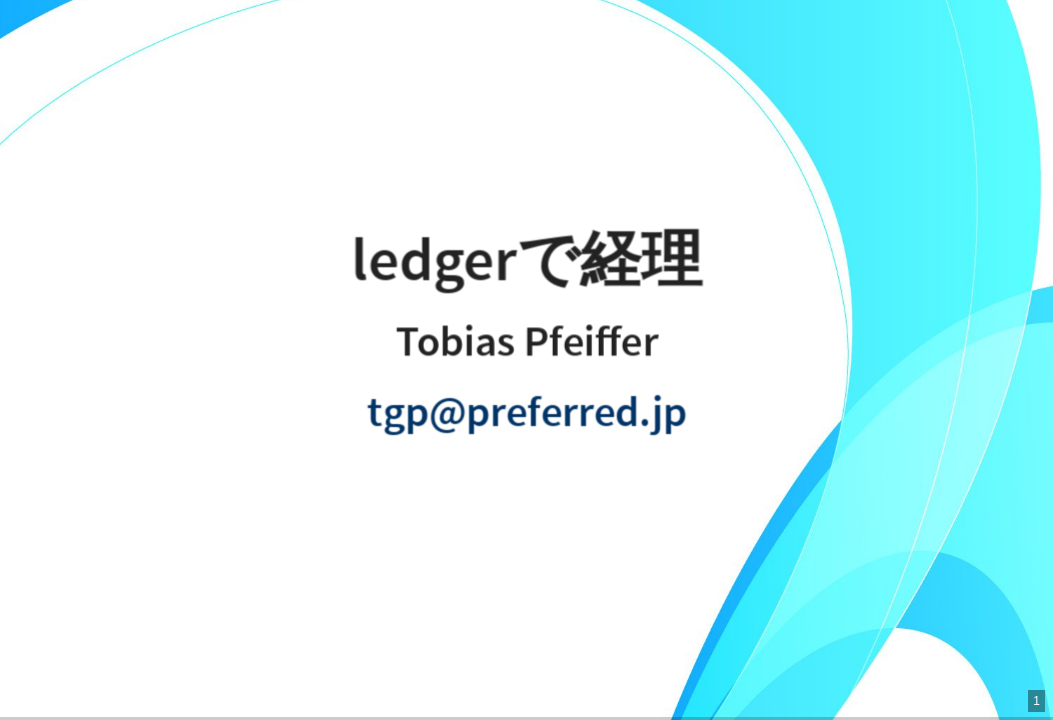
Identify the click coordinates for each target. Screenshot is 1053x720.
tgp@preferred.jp (526, 413)
